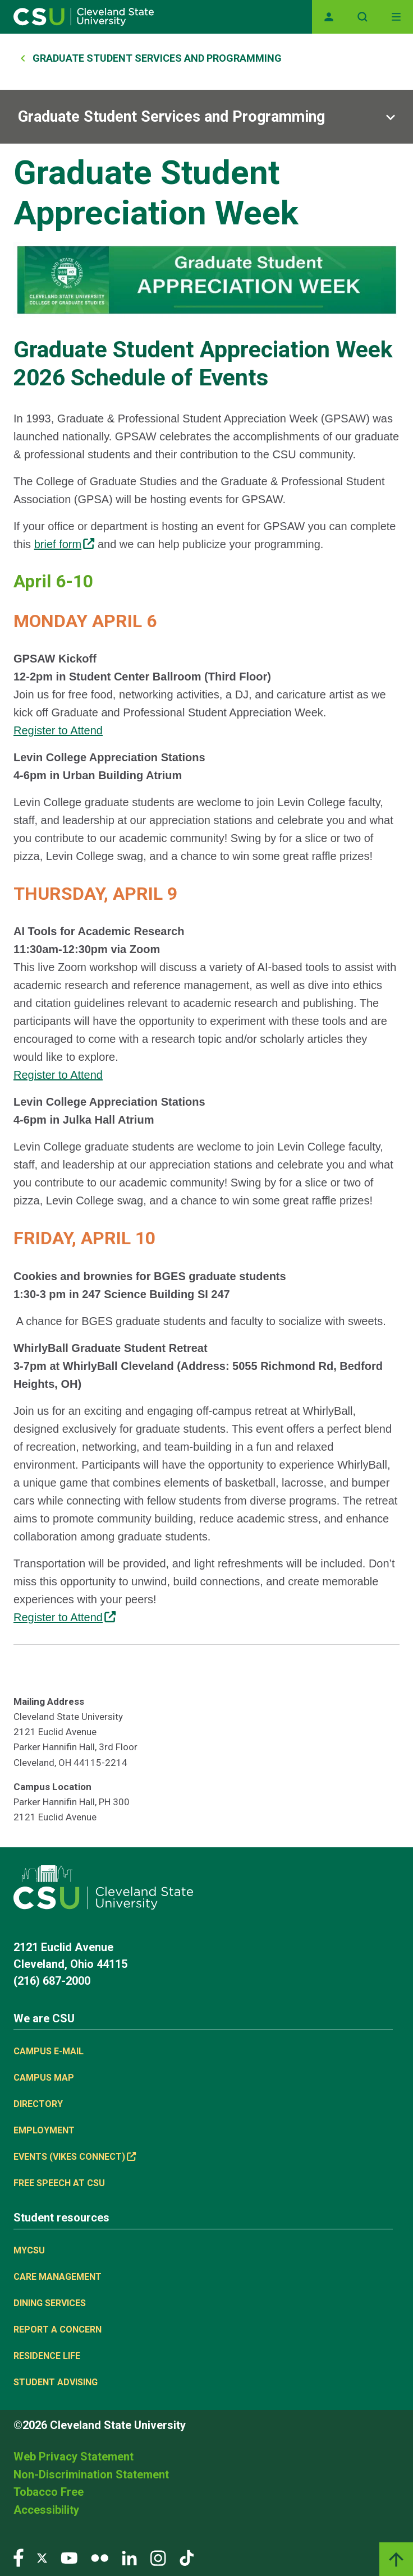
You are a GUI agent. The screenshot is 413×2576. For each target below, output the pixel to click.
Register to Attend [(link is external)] (64, 1617)
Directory (38, 2104)
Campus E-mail (48, 2051)
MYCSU (29, 2250)
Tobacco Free (48, 2492)
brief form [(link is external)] (64, 544)
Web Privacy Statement (73, 2456)
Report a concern (57, 2329)
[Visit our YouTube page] (69, 2557)
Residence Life (46, 2355)
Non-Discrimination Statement (91, 2474)
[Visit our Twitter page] (42, 2557)
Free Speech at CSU (59, 2183)
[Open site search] (362, 17)
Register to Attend (58, 730)
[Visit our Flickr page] (99, 2557)
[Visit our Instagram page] (158, 2557)
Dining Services (49, 2303)
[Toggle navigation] (396, 17)
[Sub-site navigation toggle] (206, 117)
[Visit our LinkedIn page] (129, 2557)
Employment (44, 2130)
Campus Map (43, 2077)
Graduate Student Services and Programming (157, 58)
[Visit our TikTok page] (187, 2557)
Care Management (57, 2276)
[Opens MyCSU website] (329, 17)
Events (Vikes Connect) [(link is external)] (74, 2156)
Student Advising (55, 2382)
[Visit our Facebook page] (18, 2557)
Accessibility (46, 2510)
